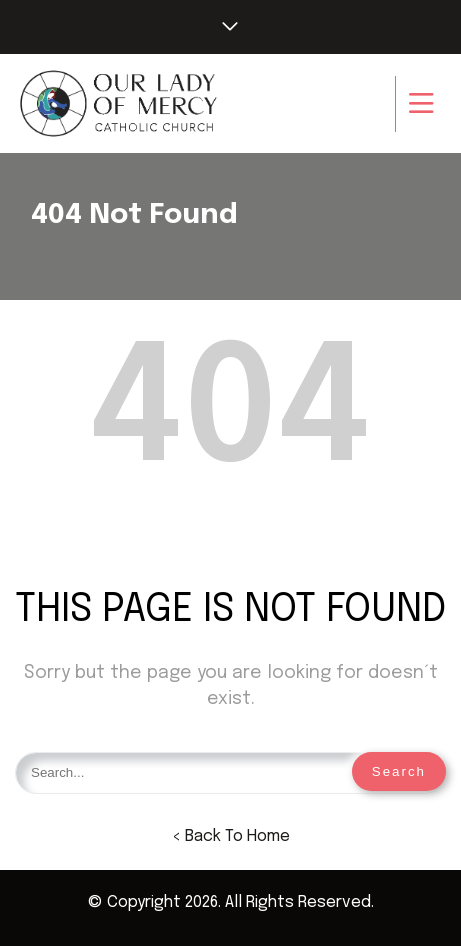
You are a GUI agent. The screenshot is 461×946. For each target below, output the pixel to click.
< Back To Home (231, 836)
